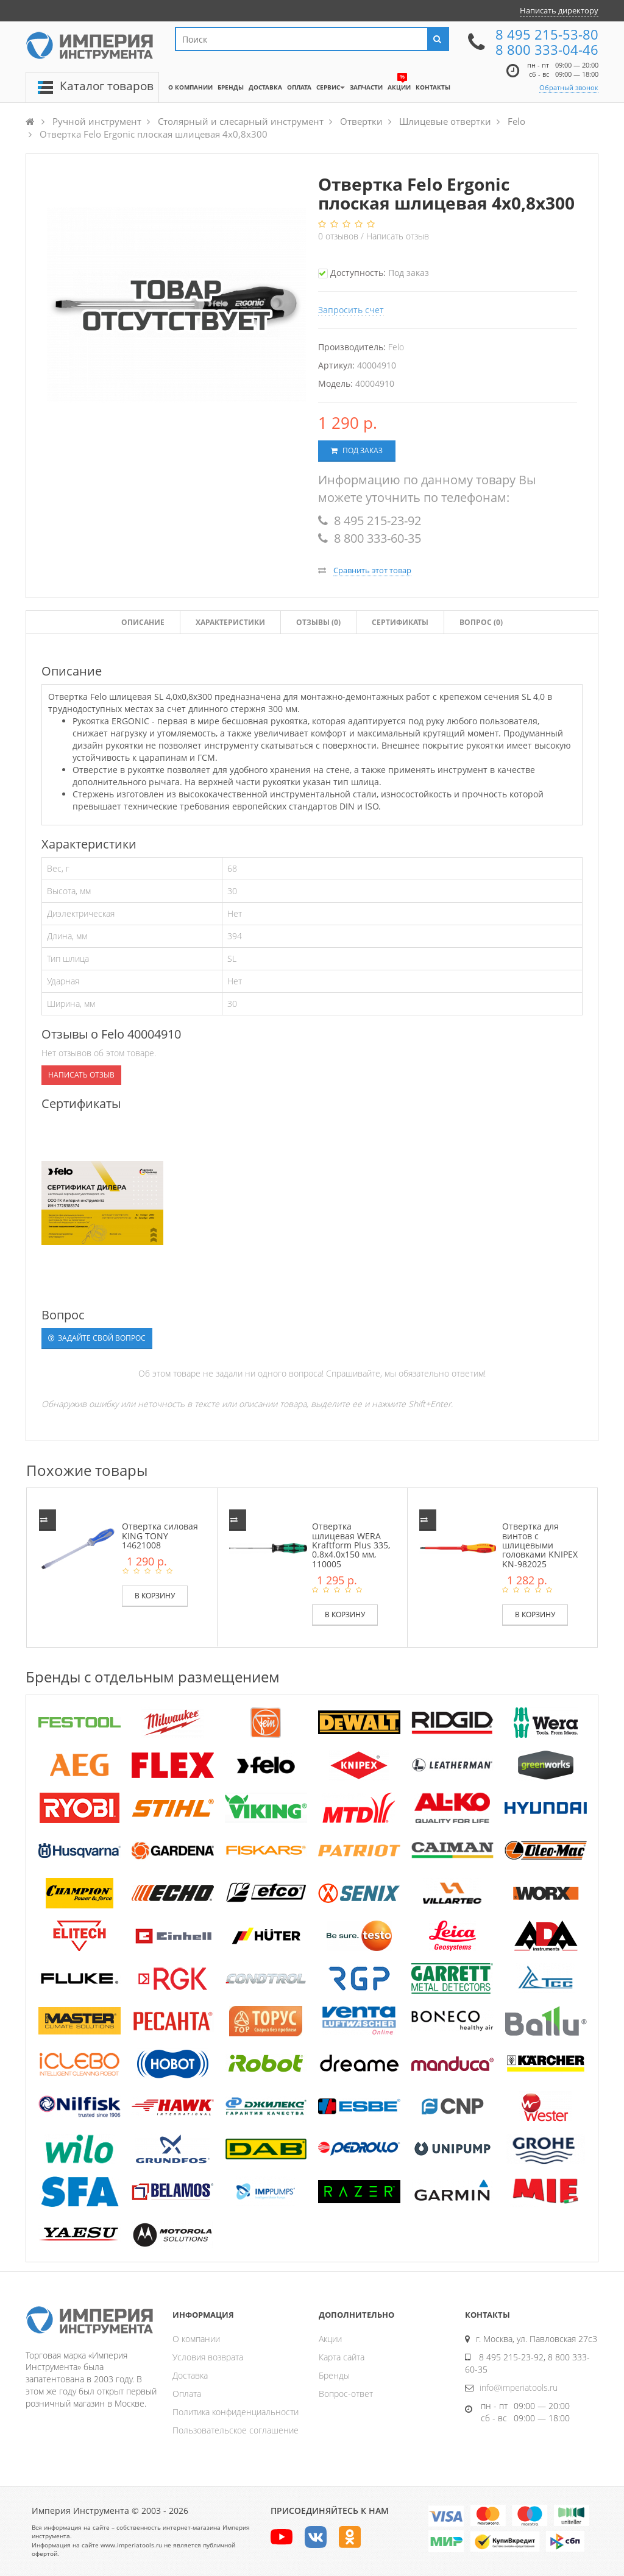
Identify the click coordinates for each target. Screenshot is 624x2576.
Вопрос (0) (481, 622)
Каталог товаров (107, 86)
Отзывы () (318, 622)
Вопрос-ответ (346, 2393)
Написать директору (559, 10)
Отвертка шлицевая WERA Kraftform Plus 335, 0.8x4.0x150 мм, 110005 (351, 1545)
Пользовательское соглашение (235, 2430)
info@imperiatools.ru (519, 2387)
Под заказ (357, 450)
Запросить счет (351, 310)
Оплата (186, 2393)
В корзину (155, 1595)
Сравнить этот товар (372, 570)
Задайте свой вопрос (97, 1338)
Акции (330, 2339)
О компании (196, 2339)
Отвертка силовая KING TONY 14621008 (160, 1535)
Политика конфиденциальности (235, 2412)
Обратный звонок (568, 87)
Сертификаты (400, 622)
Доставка (190, 2375)
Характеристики (230, 622)
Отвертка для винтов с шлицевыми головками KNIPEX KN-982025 (540, 1545)
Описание (143, 622)
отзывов (339, 236)
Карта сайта (341, 2357)
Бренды (334, 2375)
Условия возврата (207, 2357)
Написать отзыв (397, 236)
